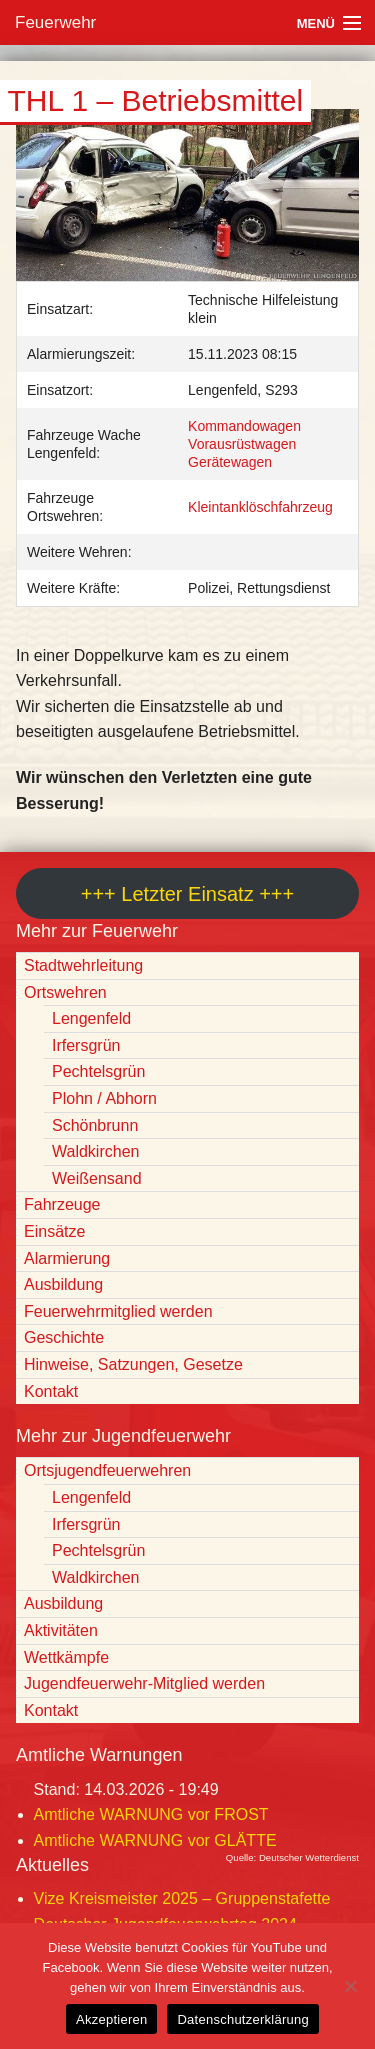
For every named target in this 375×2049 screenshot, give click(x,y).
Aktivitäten (61, 1630)
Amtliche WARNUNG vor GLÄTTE (155, 1840)
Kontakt (51, 1391)
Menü (316, 23)
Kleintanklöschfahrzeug (260, 507)
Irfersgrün (86, 1045)
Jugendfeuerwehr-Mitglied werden (144, 1683)
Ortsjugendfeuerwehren (107, 1470)
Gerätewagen (230, 462)
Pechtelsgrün (98, 1071)
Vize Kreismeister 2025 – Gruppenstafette (182, 1898)
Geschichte (64, 1337)
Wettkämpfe (66, 1657)
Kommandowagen (244, 426)
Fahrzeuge (62, 1204)
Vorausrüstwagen (242, 444)
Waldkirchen (95, 1151)
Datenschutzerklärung (242, 2019)
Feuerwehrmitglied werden (118, 1311)
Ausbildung (63, 1284)
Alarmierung (67, 1258)
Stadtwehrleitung (83, 965)
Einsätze (54, 1231)
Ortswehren (65, 992)
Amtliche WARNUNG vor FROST (151, 1814)
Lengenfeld (91, 1018)
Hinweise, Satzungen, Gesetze (133, 1364)
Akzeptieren (111, 2019)
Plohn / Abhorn (104, 1098)
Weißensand (97, 1178)
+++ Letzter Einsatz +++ (187, 894)
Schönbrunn (95, 1125)
